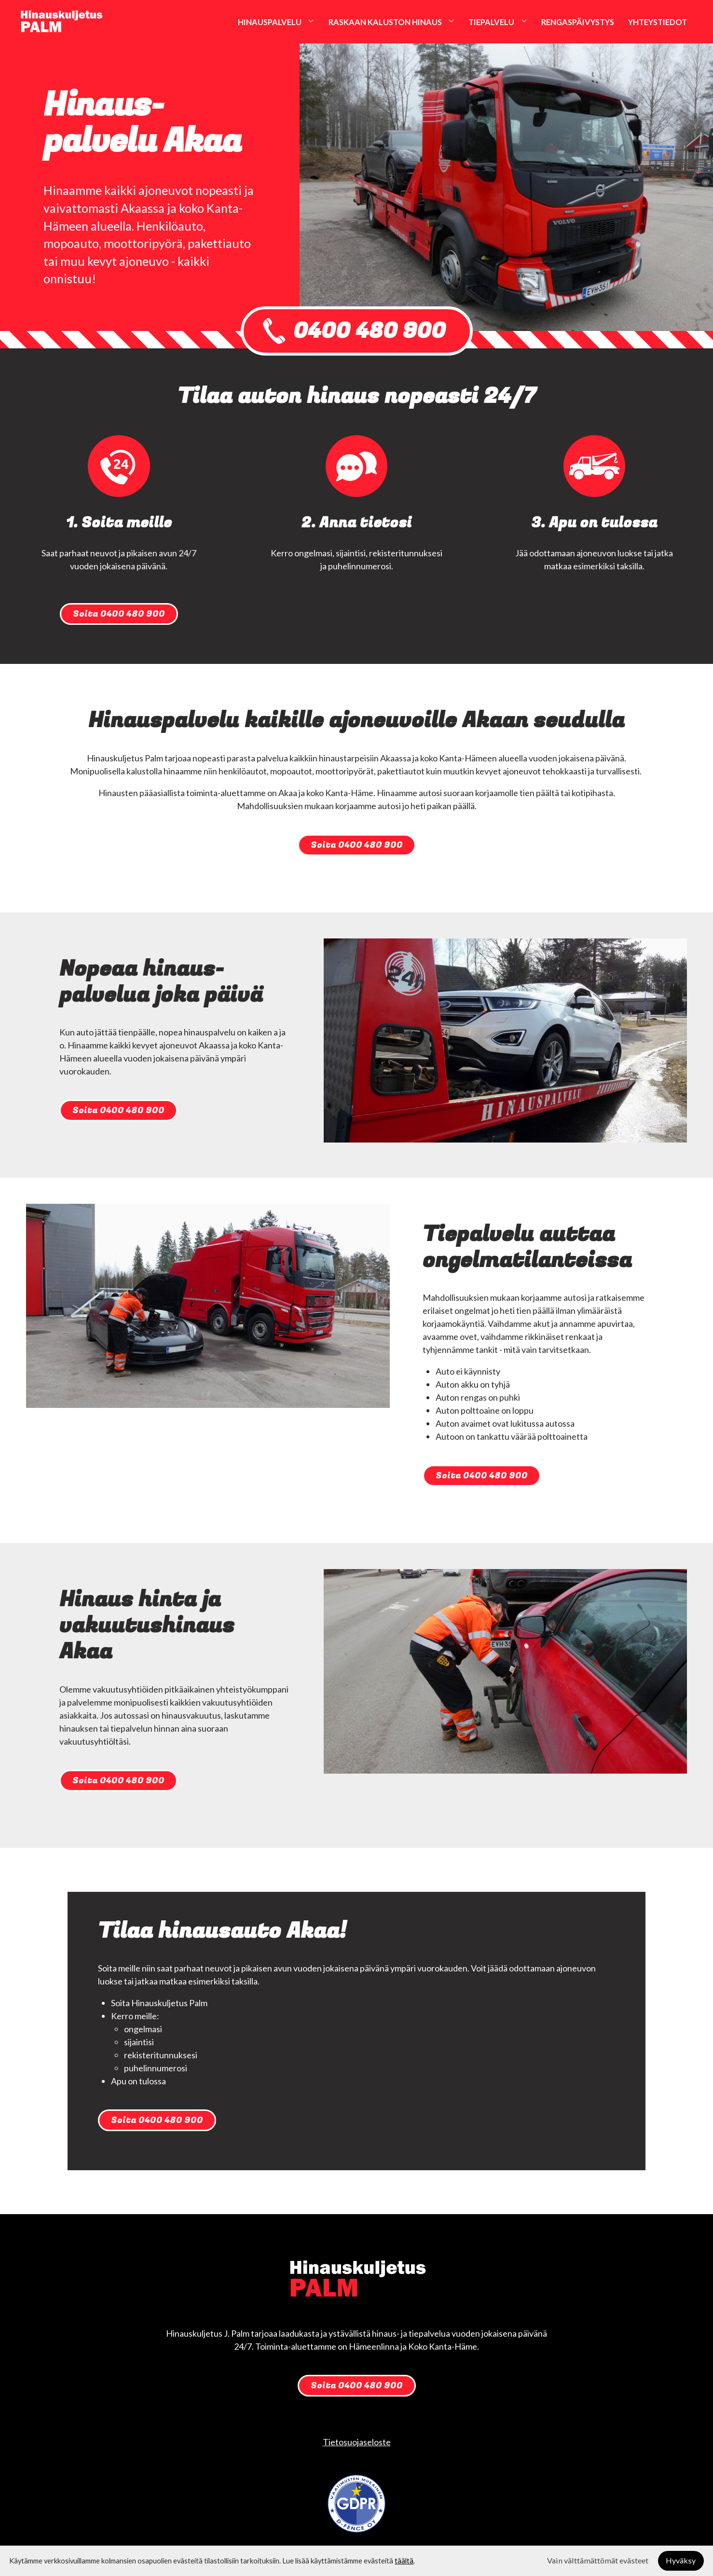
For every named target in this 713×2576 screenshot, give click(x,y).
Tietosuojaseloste (357, 2442)
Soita (119, 613)
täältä (404, 2561)
